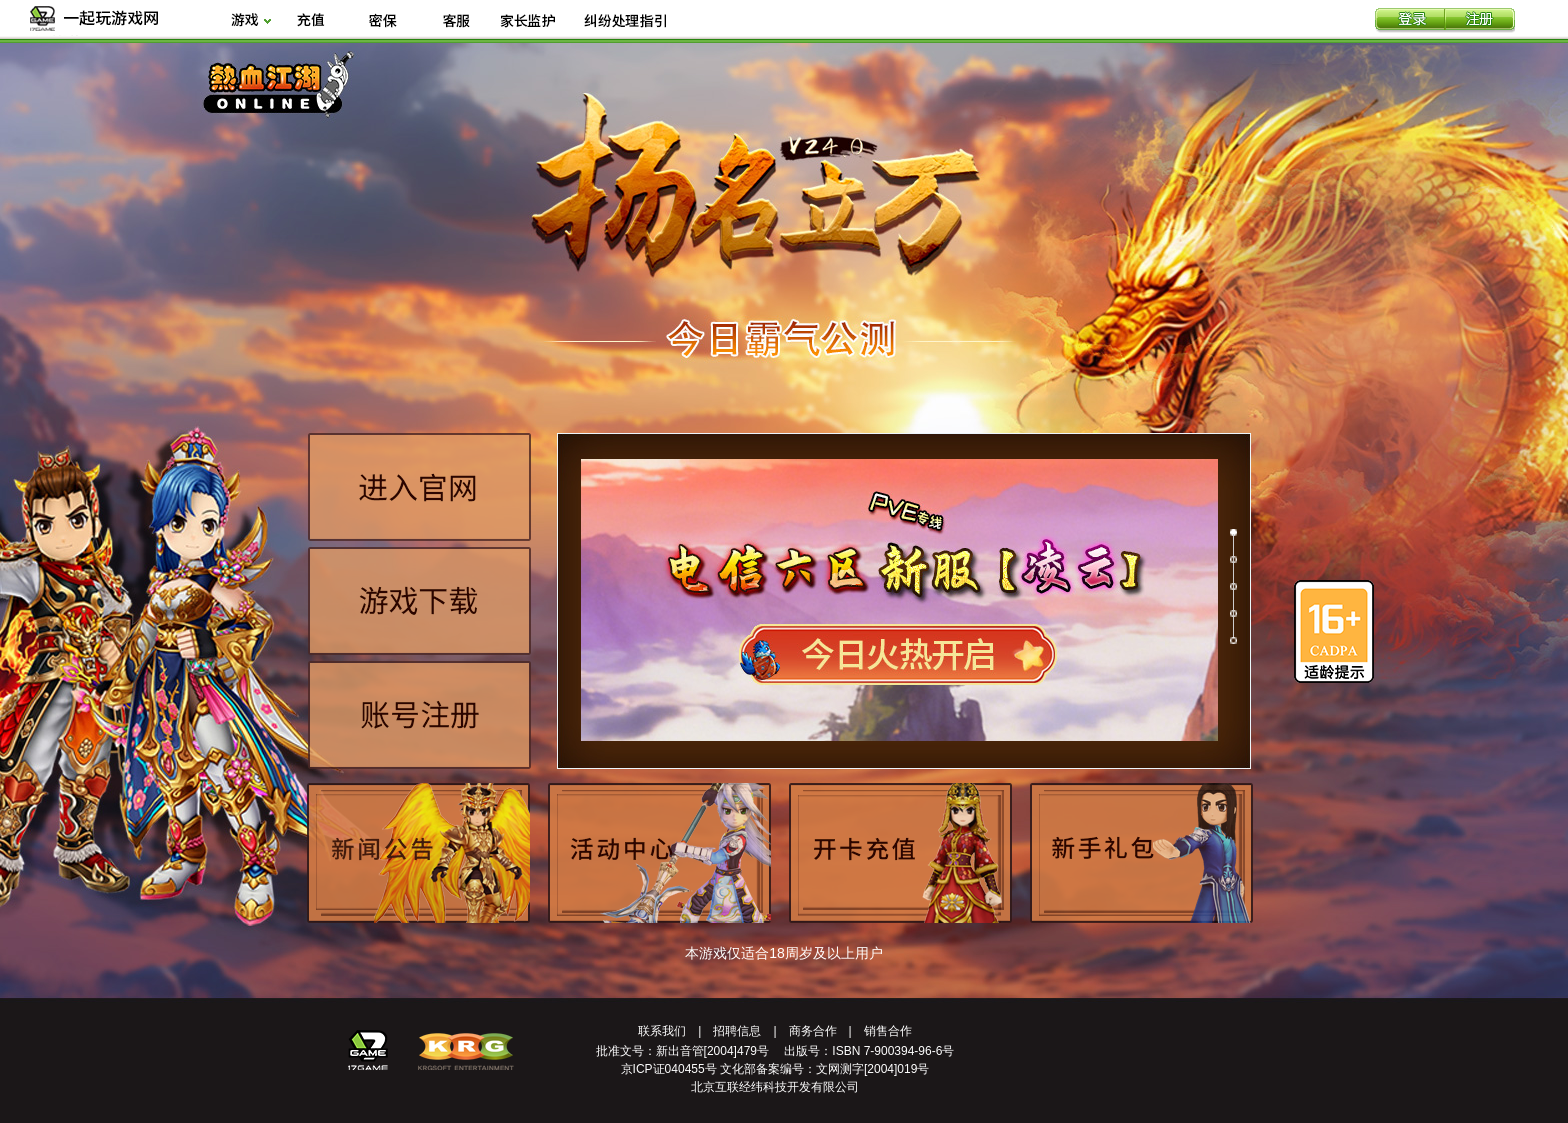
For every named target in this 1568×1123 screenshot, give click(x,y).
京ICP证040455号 (669, 1069)
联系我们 (662, 1031)
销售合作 (888, 1031)
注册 (1480, 21)
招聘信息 (737, 1031)
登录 (1410, 21)
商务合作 (813, 1031)
